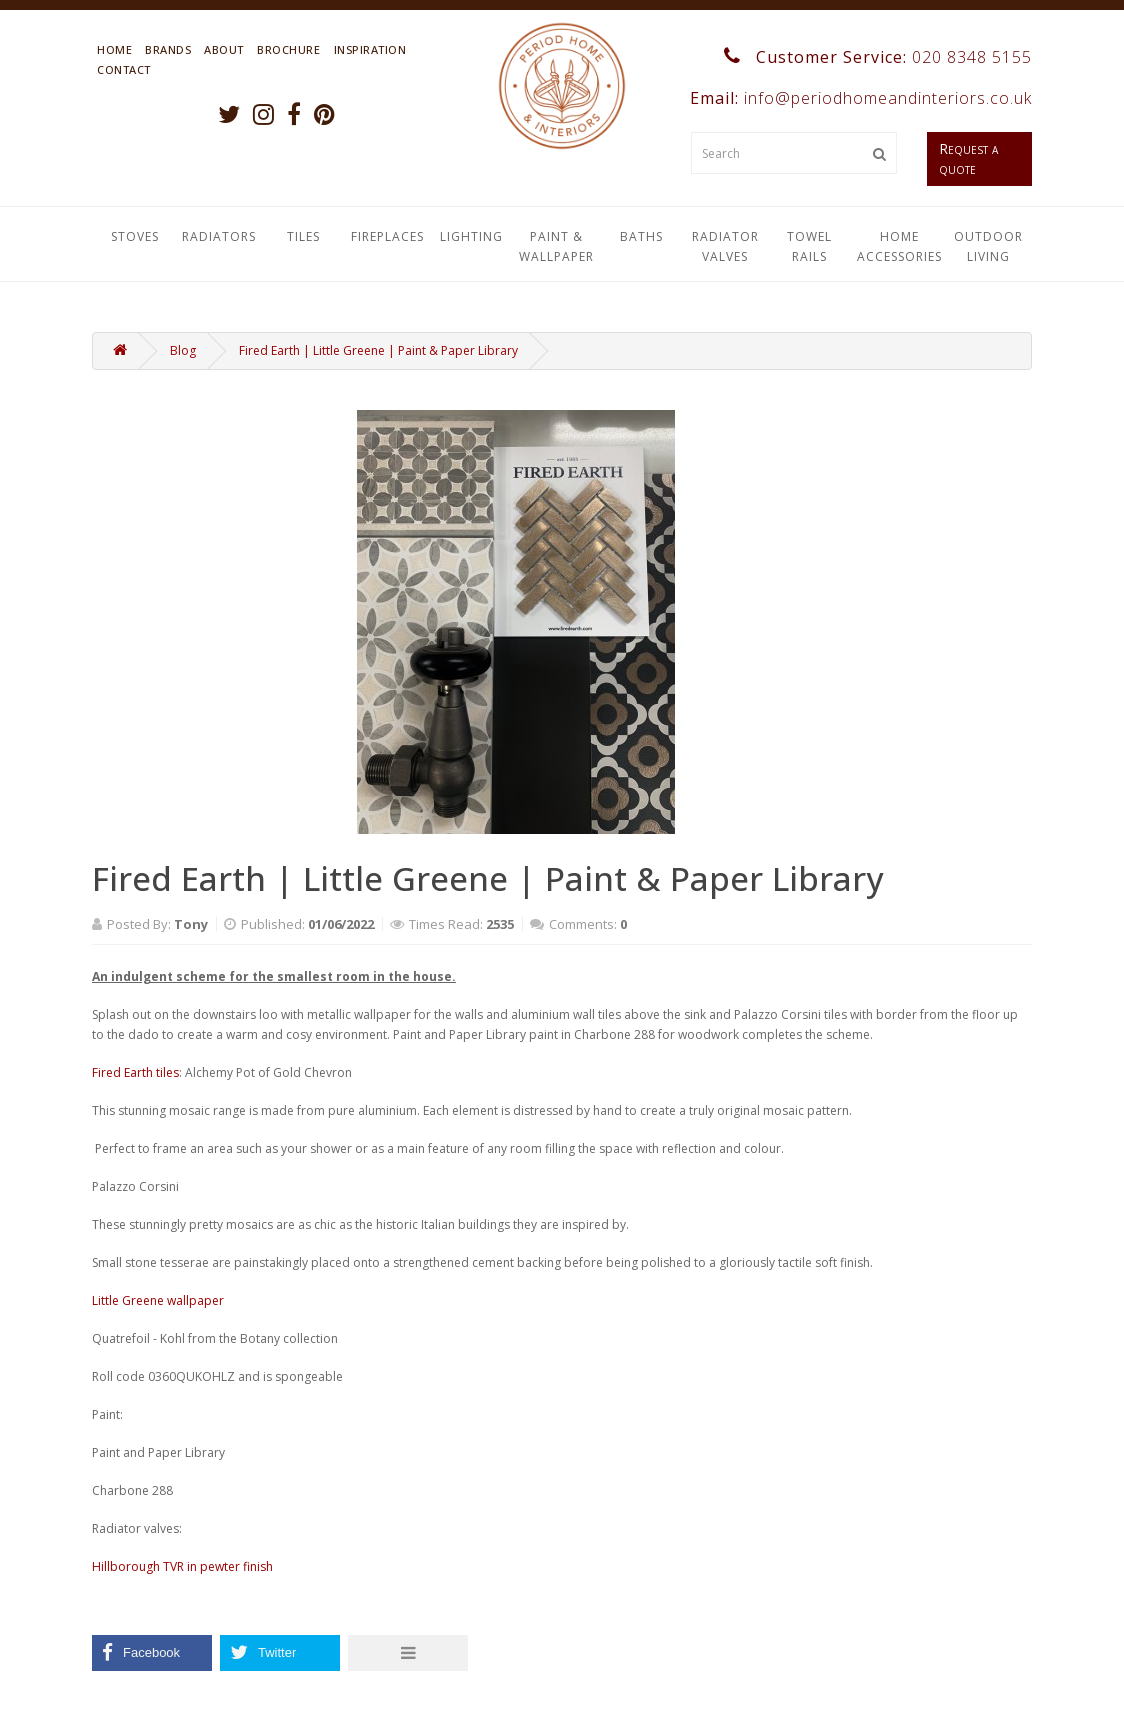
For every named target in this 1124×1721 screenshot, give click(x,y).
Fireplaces (387, 236)
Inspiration (370, 49)
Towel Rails (809, 246)
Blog (183, 350)
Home (114, 49)
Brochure (288, 49)
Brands (168, 49)
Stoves (135, 236)
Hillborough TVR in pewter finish (182, 1566)
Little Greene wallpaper (158, 1300)
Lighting (471, 236)
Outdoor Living (988, 246)
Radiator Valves (725, 246)
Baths (641, 236)
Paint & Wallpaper (556, 246)
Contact (124, 69)
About (224, 49)
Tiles (303, 236)
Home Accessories (899, 246)
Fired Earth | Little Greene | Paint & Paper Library (378, 350)
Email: (858, 98)
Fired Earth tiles (135, 1072)
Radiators (219, 236)
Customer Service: (878, 57)
